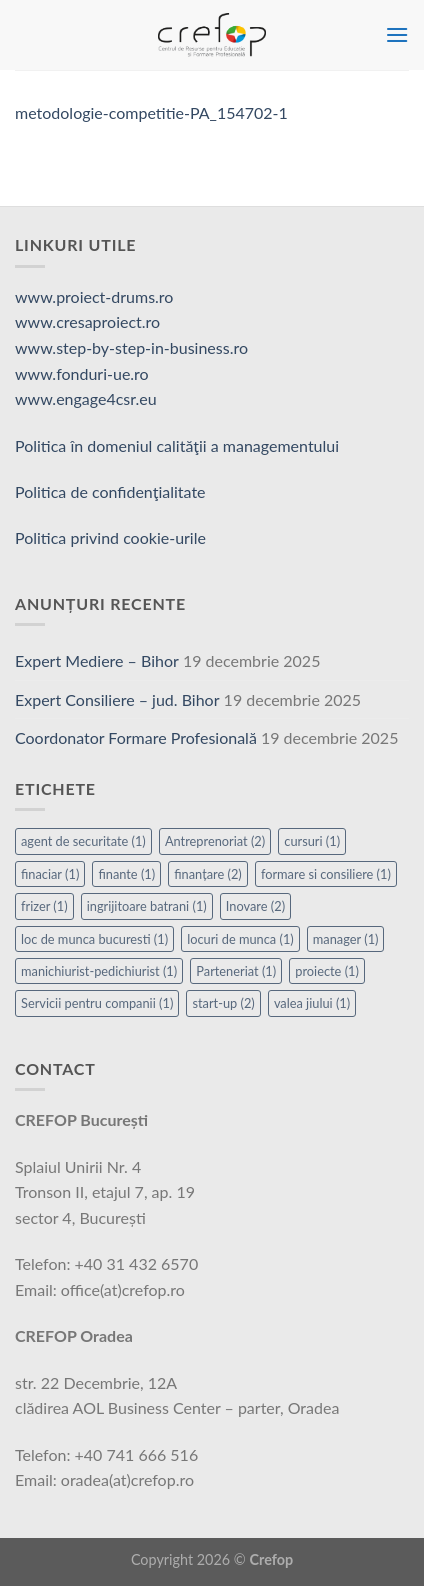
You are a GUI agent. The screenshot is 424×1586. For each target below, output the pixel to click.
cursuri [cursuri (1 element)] (312, 841)
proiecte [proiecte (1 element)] (327, 971)
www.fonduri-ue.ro (82, 373)
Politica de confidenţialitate (110, 491)
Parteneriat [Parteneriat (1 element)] (236, 971)
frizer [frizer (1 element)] (44, 906)
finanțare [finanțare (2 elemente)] (208, 874)
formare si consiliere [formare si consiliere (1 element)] (326, 874)
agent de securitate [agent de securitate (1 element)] (83, 841)
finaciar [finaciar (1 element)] (50, 874)
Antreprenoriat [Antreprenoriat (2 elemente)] (215, 841)
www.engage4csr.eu (86, 398)
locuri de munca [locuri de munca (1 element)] (240, 939)
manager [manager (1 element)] (346, 939)
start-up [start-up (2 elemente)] (223, 1003)
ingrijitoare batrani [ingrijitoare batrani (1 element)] (147, 906)
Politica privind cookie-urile (110, 537)
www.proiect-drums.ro (94, 296)
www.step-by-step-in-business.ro (131, 347)
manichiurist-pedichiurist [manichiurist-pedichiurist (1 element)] (99, 971)
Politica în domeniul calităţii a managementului (177, 445)
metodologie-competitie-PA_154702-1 (151, 112)
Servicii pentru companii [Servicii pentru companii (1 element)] (97, 1003)
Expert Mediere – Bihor (97, 660)
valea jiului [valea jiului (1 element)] (312, 1003)
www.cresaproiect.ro (87, 321)
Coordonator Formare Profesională (136, 737)
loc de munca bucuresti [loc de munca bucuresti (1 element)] (94, 939)
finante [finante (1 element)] (126, 874)
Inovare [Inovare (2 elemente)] (255, 906)
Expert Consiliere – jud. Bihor (117, 699)
